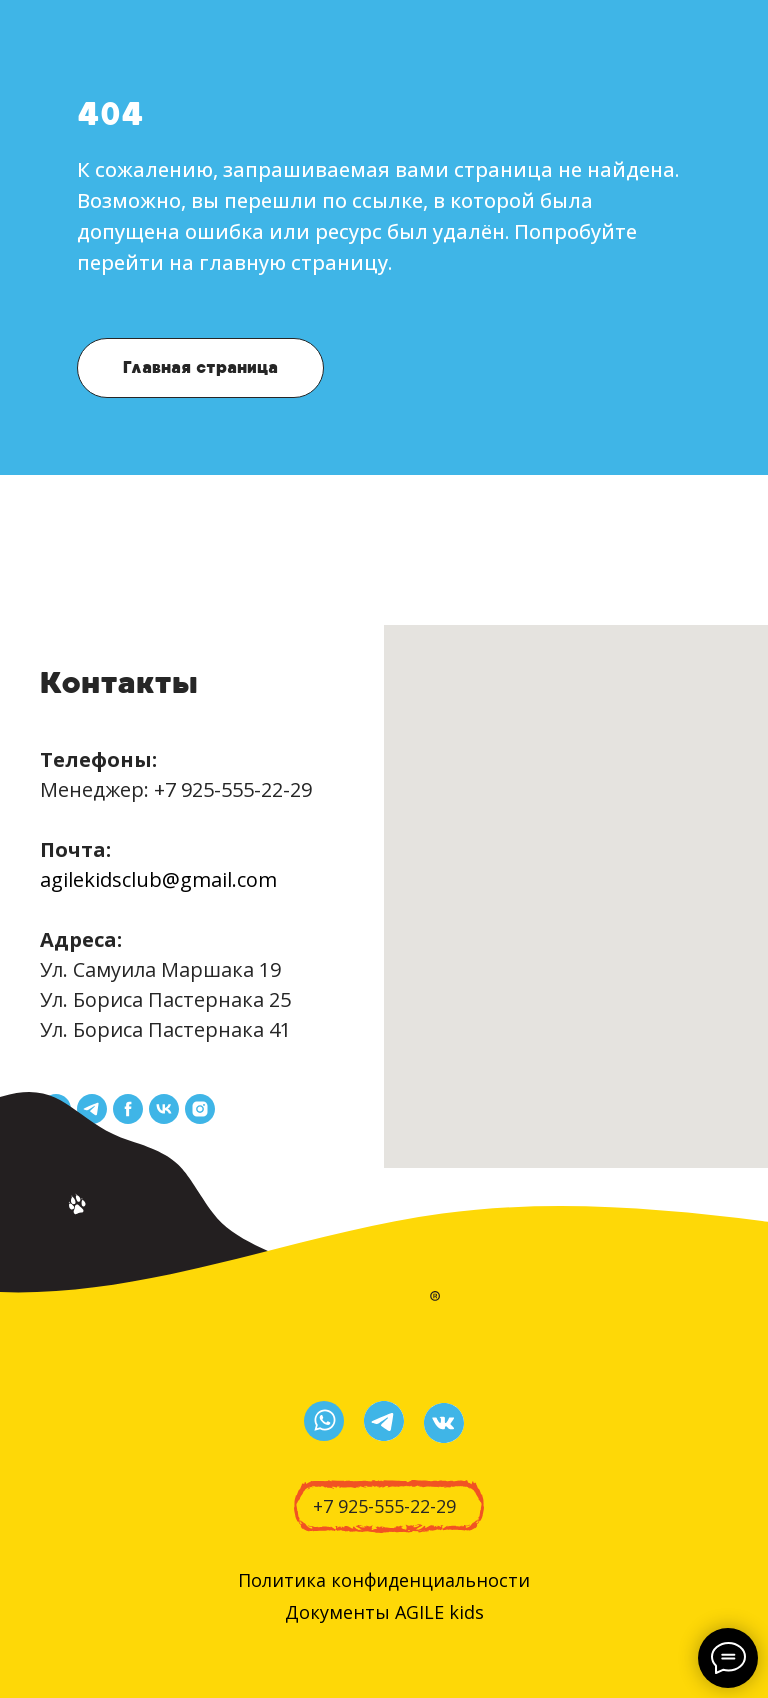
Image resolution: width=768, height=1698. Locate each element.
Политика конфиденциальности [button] (384, 1580)
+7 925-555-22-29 (233, 789)
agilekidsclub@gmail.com (158, 879)
